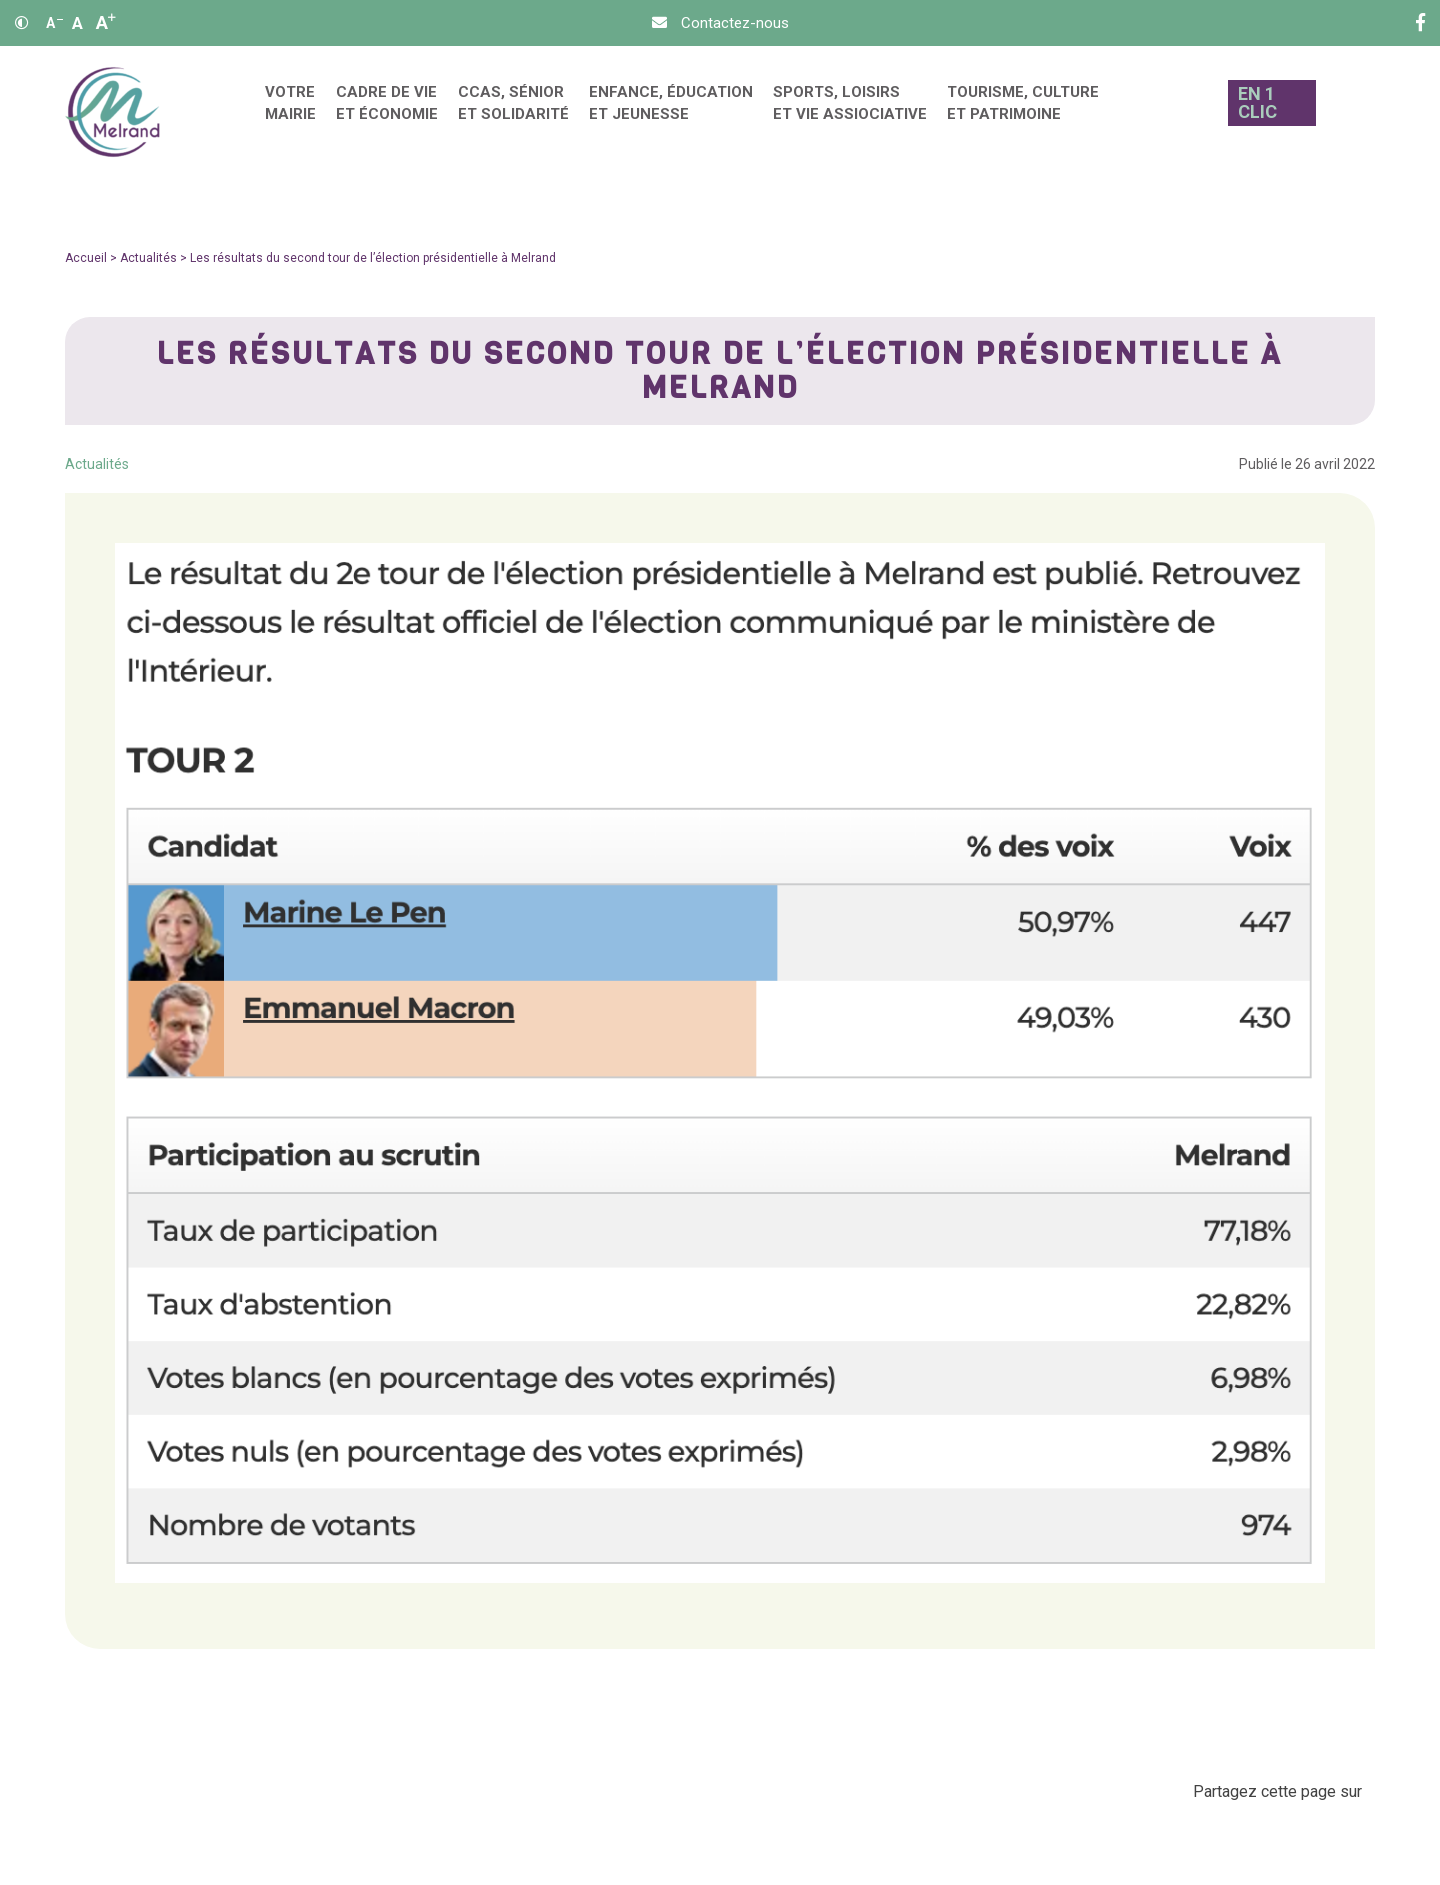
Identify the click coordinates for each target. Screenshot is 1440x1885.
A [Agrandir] (106, 22)
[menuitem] (290, 112)
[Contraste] (22, 23)
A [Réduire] (54, 23)
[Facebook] (1420, 23)
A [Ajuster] (77, 23)
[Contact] (720, 23)
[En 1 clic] (1267, 112)
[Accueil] (112, 112)
